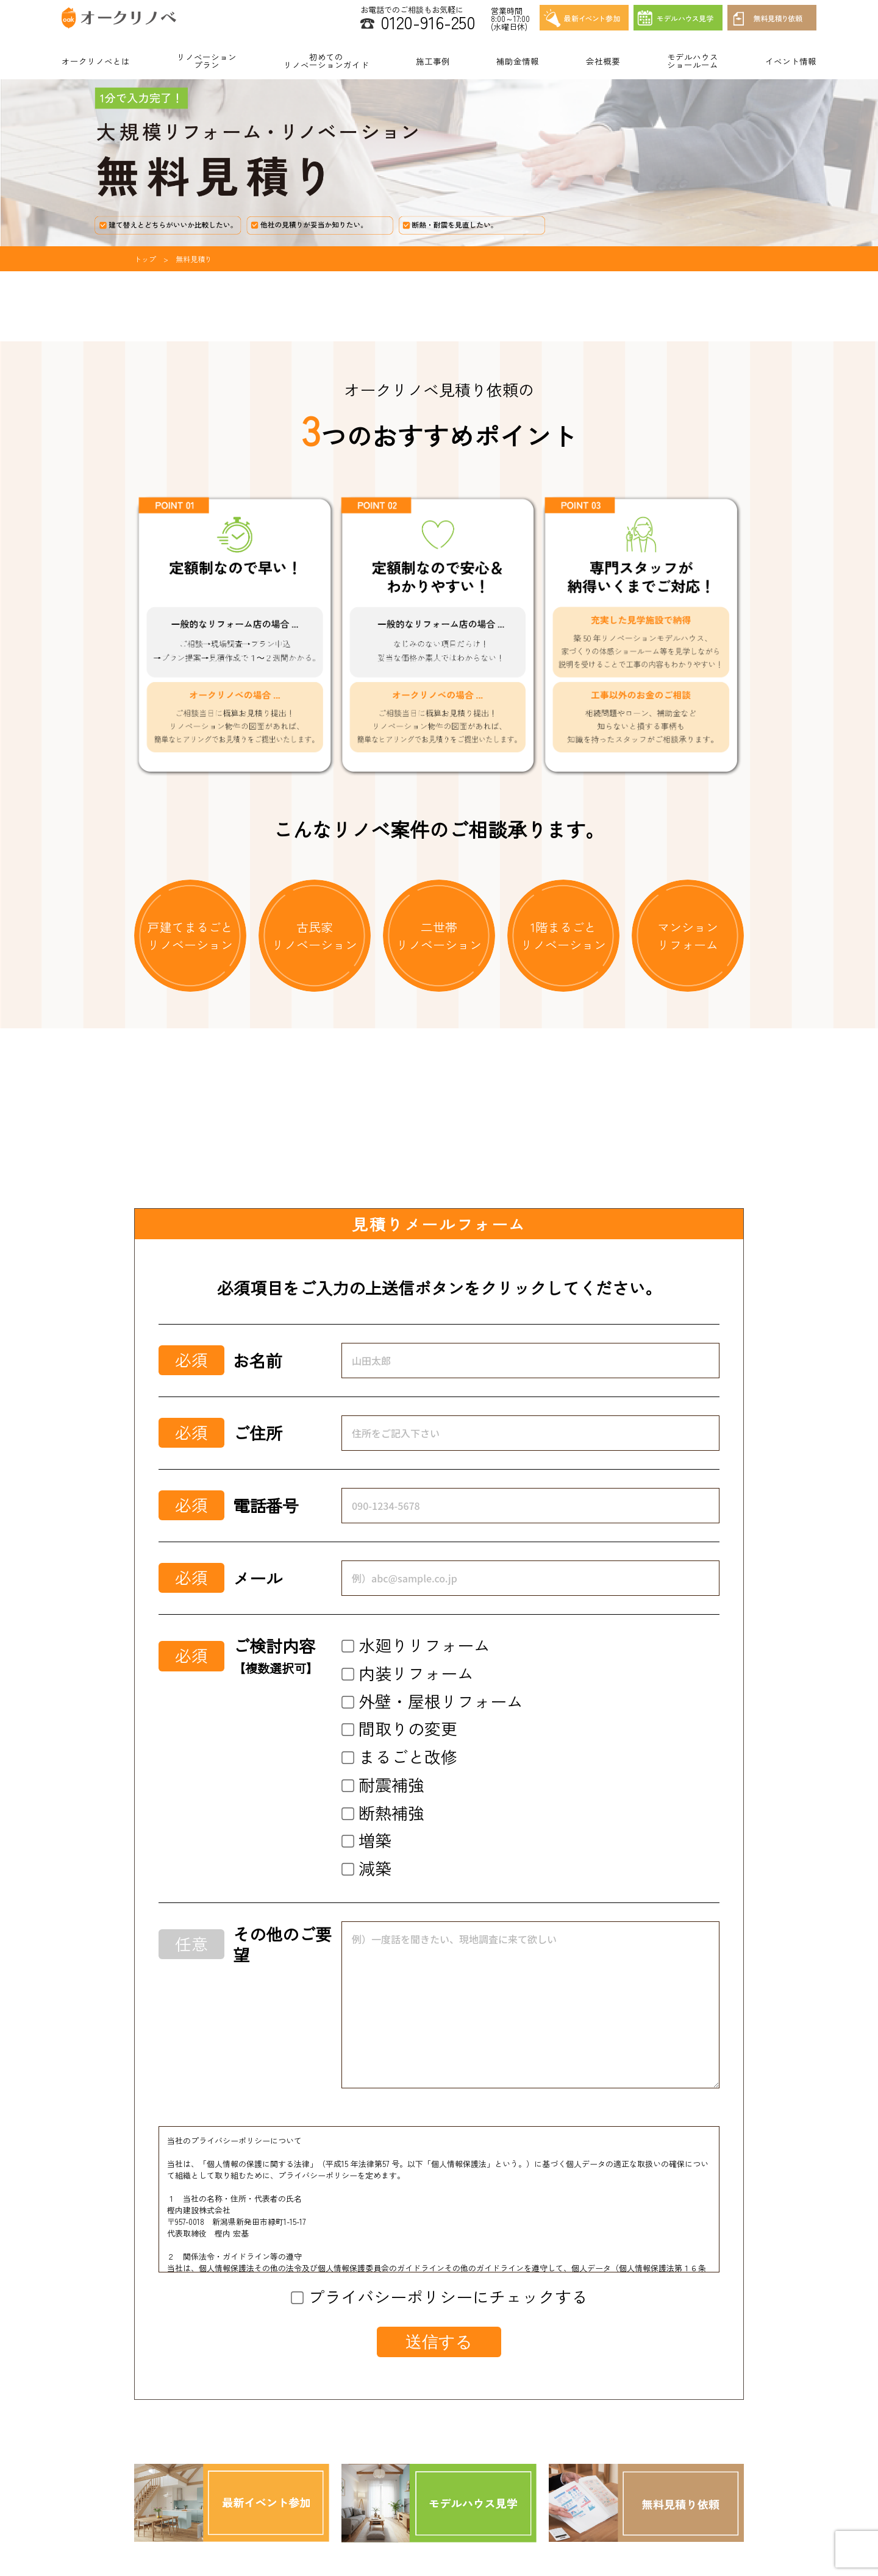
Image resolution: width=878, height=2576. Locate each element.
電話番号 (266, 1505)
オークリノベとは (96, 61)
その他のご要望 (282, 1944)
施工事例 (433, 61)
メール (257, 1578)
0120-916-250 (428, 22)
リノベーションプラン (207, 61)
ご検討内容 (275, 1656)
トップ (145, 259)
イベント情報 (790, 61)
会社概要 (603, 61)
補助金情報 (517, 61)
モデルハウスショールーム (692, 61)
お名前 (257, 1360)
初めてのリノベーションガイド (326, 61)
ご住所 (257, 1433)
